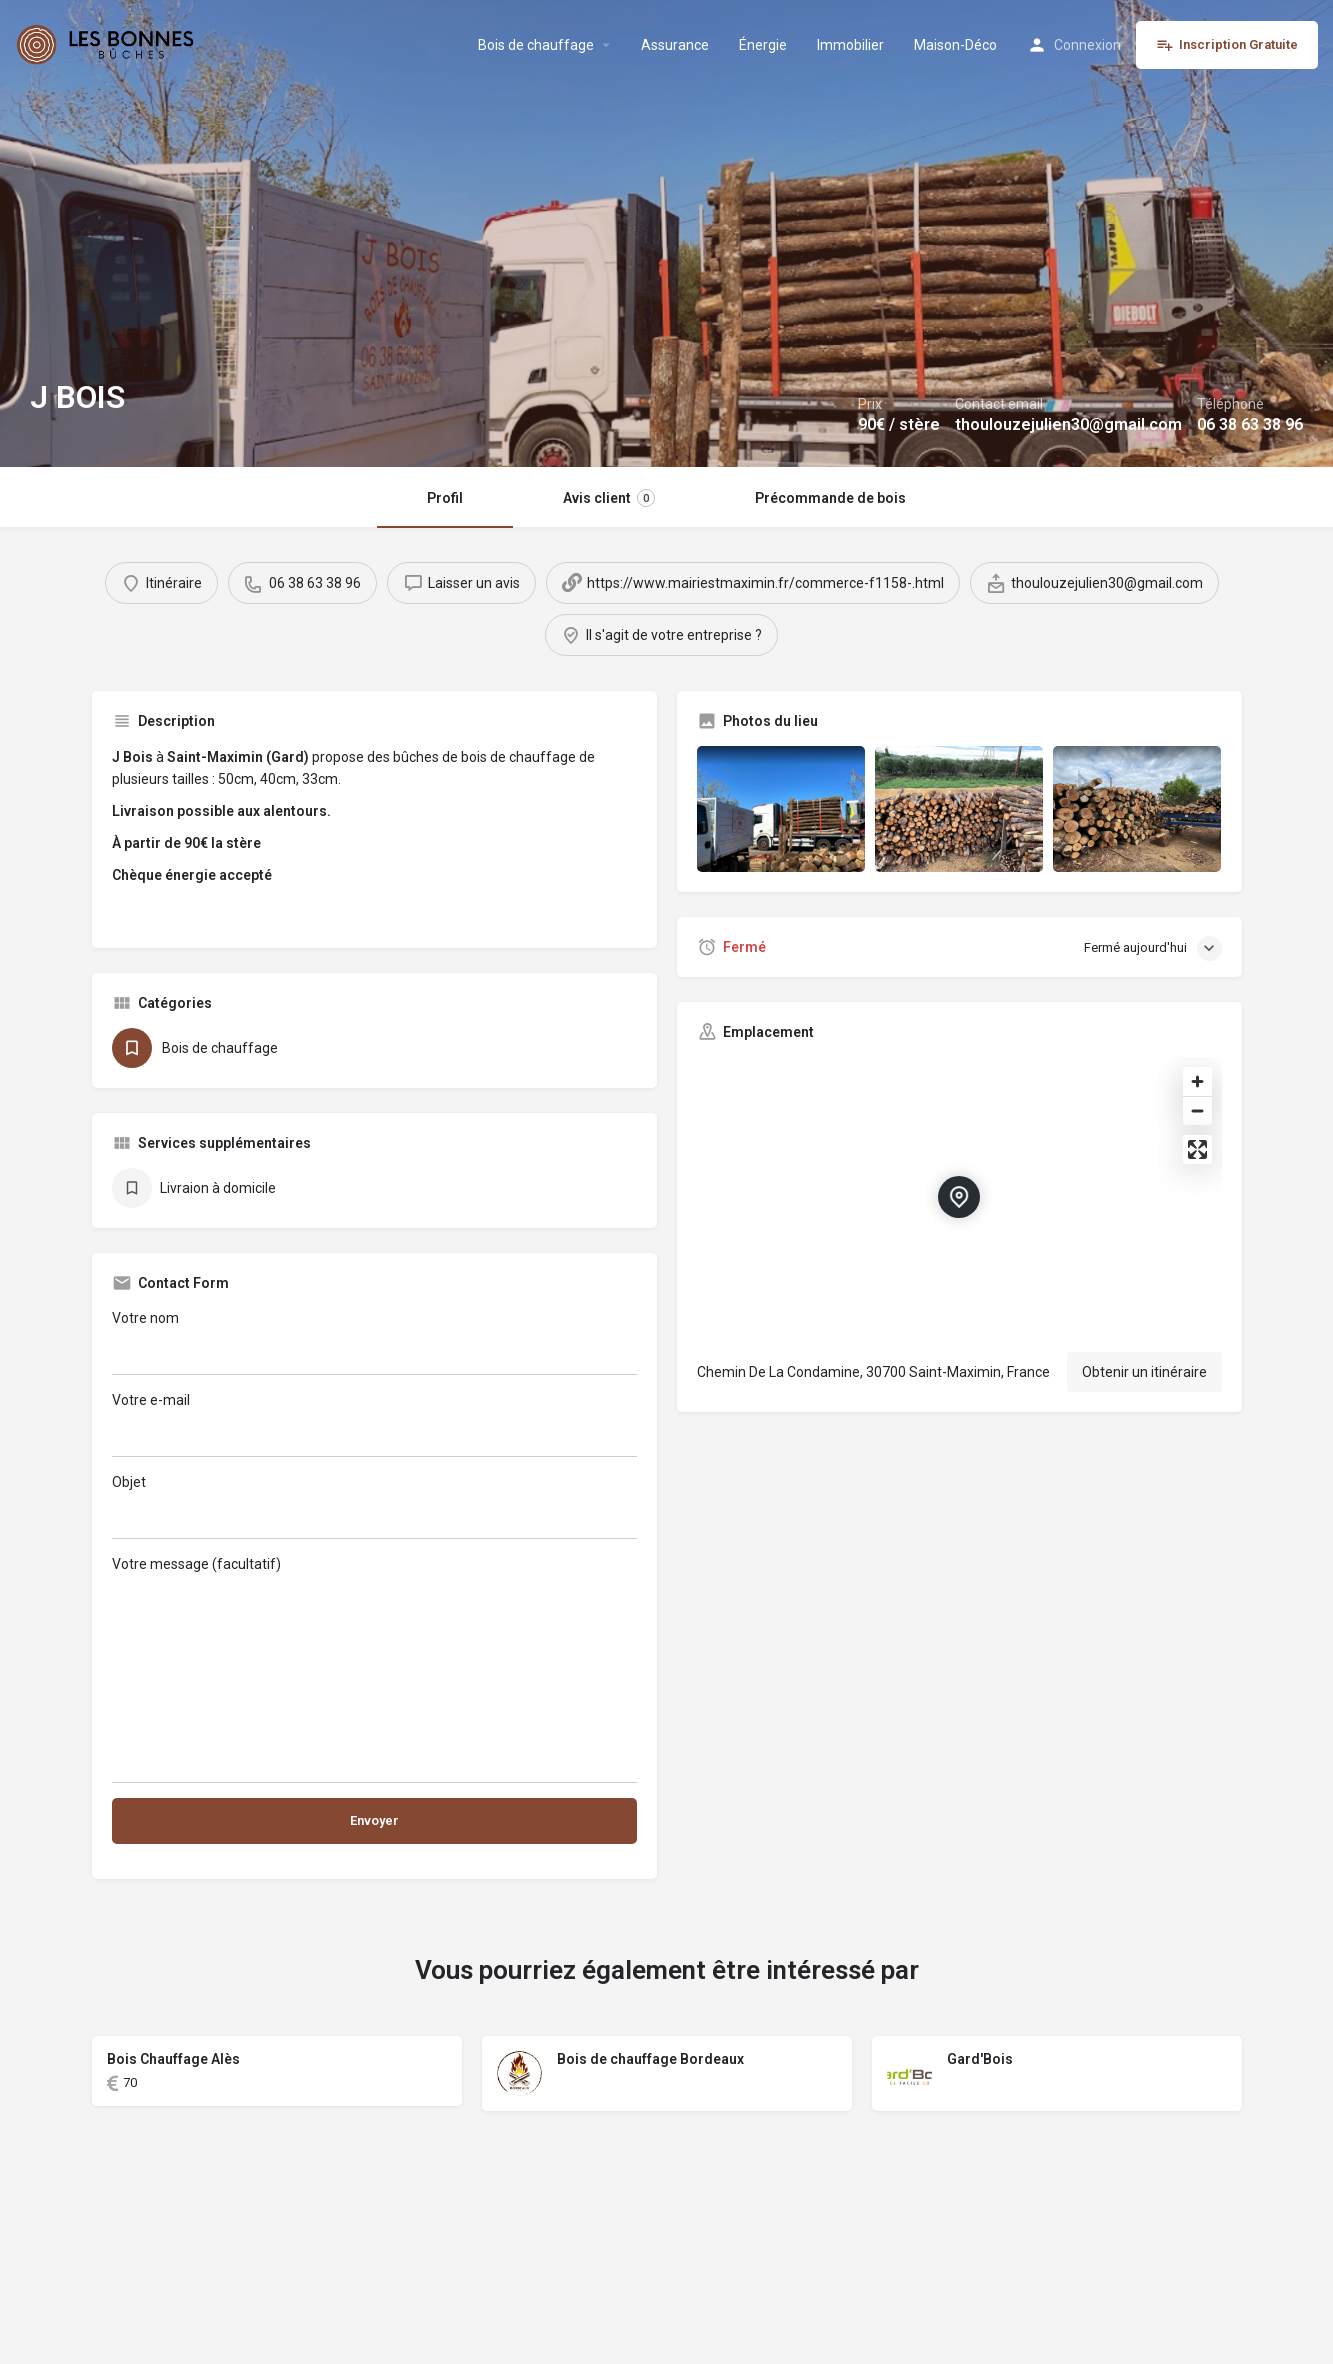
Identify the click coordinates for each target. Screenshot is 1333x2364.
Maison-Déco (955, 45)
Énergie (763, 45)
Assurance (675, 45)
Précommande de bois (830, 498)
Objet (374, 1506)
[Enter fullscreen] (1197, 1149)
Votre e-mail (374, 1424)
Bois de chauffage (536, 45)
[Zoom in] (1197, 1081)
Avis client (609, 498)
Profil (445, 498)
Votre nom (374, 1342)
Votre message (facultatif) (374, 1669)
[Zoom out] (1197, 1110)
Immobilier (850, 45)
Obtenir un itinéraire (1144, 1372)
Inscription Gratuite (1227, 45)
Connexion (1087, 45)
